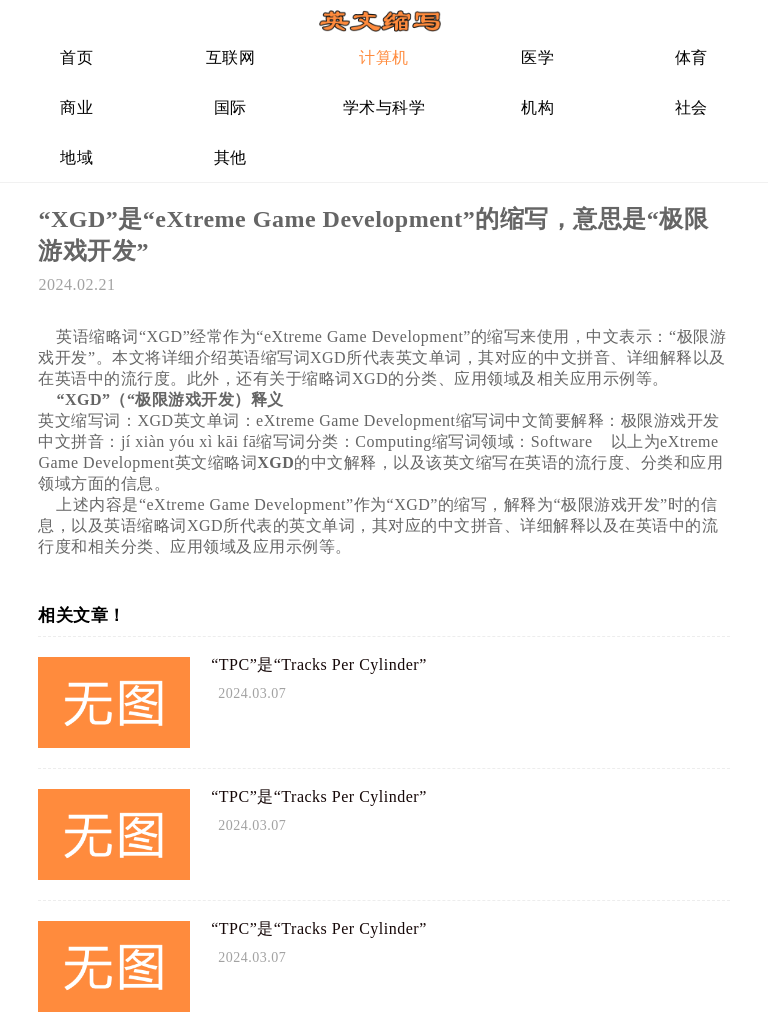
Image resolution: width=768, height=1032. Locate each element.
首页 (76, 57)
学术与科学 (384, 107)
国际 (230, 107)
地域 (76, 157)
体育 (691, 57)
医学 (537, 57)
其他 (230, 157)
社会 (691, 107)
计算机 (384, 57)
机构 (537, 107)
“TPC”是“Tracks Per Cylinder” (319, 664)
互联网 (231, 57)
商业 (76, 107)
